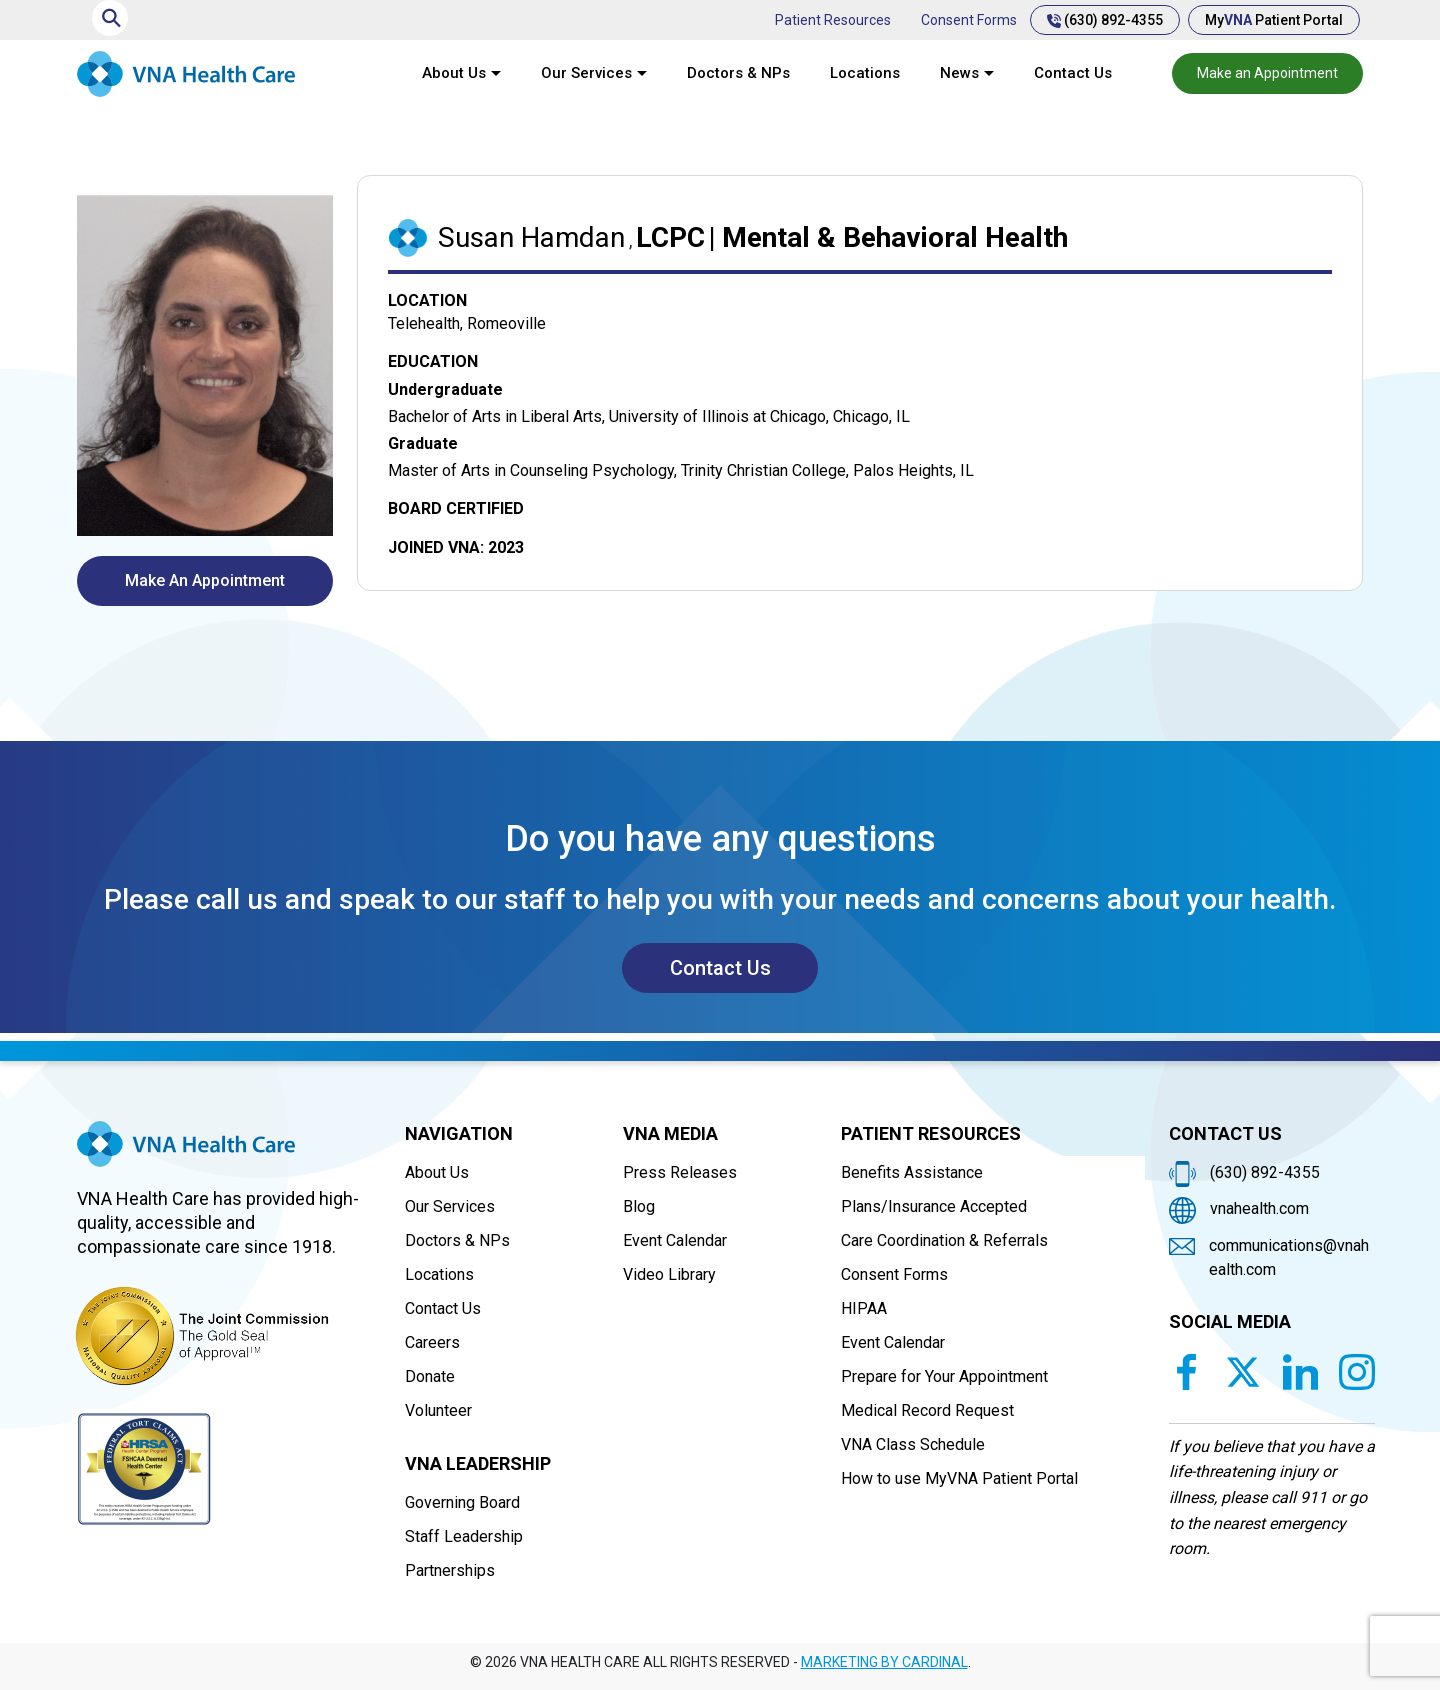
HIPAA (864, 1308)
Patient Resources (833, 20)
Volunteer (438, 1410)
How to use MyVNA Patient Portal (959, 1478)
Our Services (586, 73)
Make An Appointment (205, 580)
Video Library (669, 1274)
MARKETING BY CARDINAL (884, 1662)
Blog (639, 1206)
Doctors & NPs (738, 73)
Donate (430, 1376)
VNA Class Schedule (913, 1444)
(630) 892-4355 (1105, 20)
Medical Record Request (927, 1410)
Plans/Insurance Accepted (934, 1206)
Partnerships (450, 1570)
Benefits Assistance (912, 1172)
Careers (432, 1342)
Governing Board (462, 1502)
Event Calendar (675, 1240)
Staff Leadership (464, 1536)
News (959, 73)
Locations (865, 73)
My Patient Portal (1274, 20)
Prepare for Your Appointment (944, 1376)
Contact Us (1073, 73)
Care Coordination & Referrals (944, 1240)
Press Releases (680, 1172)
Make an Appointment (1267, 73)
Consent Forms (969, 20)
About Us (454, 73)
